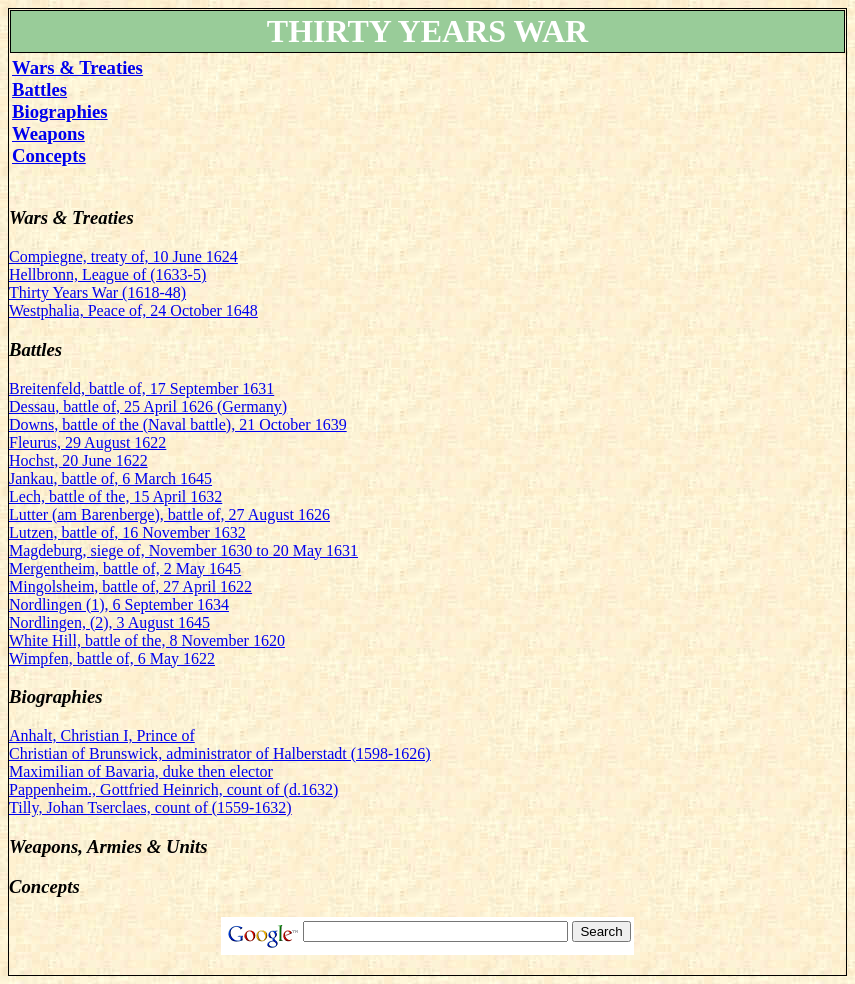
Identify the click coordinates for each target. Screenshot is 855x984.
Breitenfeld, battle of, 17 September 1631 (141, 388)
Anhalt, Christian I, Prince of (102, 735)
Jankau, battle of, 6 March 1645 (110, 478)
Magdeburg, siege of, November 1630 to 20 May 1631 (183, 550)
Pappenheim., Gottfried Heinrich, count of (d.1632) (173, 789)
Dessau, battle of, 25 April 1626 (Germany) (148, 406)
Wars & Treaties (77, 67)
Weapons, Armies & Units (108, 846)
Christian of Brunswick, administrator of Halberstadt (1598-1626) (220, 753)
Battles (39, 89)
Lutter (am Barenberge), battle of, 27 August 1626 (169, 514)
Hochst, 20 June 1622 (78, 460)
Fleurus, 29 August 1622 (87, 442)
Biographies (60, 111)
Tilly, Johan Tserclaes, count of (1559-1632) (150, 807)
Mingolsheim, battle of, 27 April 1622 (130, 586)
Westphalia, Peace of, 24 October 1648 (133, 310)
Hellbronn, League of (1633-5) (107, 274)
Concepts (49, 155)
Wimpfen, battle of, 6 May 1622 (112, 658)
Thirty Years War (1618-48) (97, 292)
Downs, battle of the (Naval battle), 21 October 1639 (178, 424)
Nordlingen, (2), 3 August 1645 (109, 622)
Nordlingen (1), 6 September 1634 (119, 604)
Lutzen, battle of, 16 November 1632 (127, 532)
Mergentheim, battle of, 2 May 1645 (125, 568)
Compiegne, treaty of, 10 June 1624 (123, 256)
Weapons (48, 133)
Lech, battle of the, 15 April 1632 (115, 496)
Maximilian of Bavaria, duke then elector (141, 771)
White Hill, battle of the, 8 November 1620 (147, 640)
